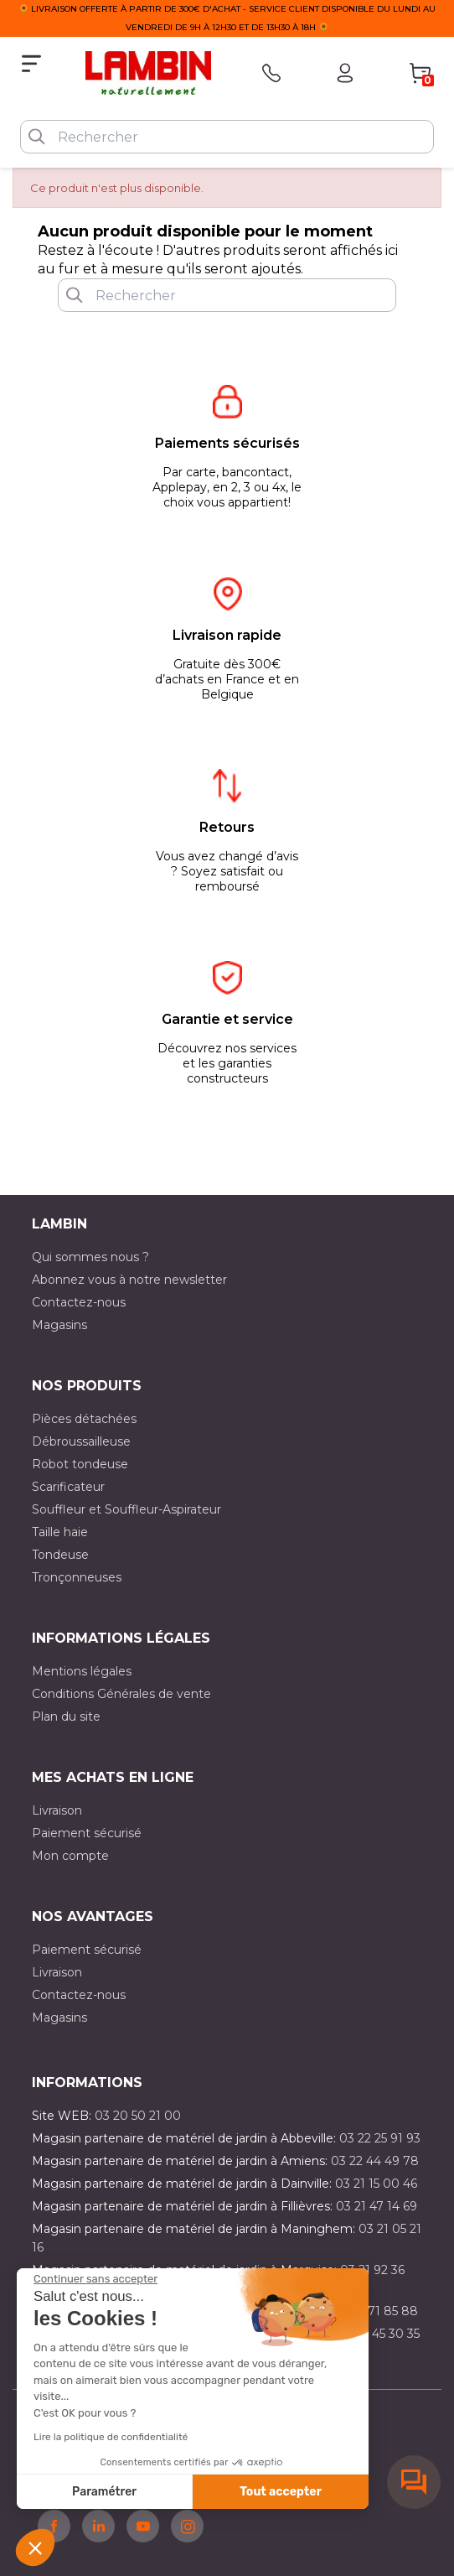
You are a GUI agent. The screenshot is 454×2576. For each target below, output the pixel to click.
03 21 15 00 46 (376, 2183)
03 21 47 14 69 (376, 2206)
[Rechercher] (227, 136)
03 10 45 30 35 (378, 2333)
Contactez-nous (79, 1302)
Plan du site (66, 1716)
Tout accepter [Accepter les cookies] (281, 2492)
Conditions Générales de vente (121, 1693)
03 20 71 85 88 (374, 2311)
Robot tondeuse (80, 1464)
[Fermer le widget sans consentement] (95, 2279)
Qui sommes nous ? (90, 1257)
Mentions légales (82, 1671)
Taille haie (60, 1532)
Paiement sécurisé (87, 1833)
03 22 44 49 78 (375, 2160)
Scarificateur (68, 1486)
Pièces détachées (84, 1418)
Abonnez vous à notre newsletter (129, 1279)
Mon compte (70, 1855)
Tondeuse (60, 1554)
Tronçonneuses (76, 1577)
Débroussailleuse (81, 1441)
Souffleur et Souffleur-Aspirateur (126, 1509)
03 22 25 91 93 (379, 2138)
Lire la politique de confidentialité (111, 2437)
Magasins (59, 1324)
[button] (35, 2547)
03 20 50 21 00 (138, 2115)
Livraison (57, 1810)
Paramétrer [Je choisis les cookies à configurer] (104, 2492)
